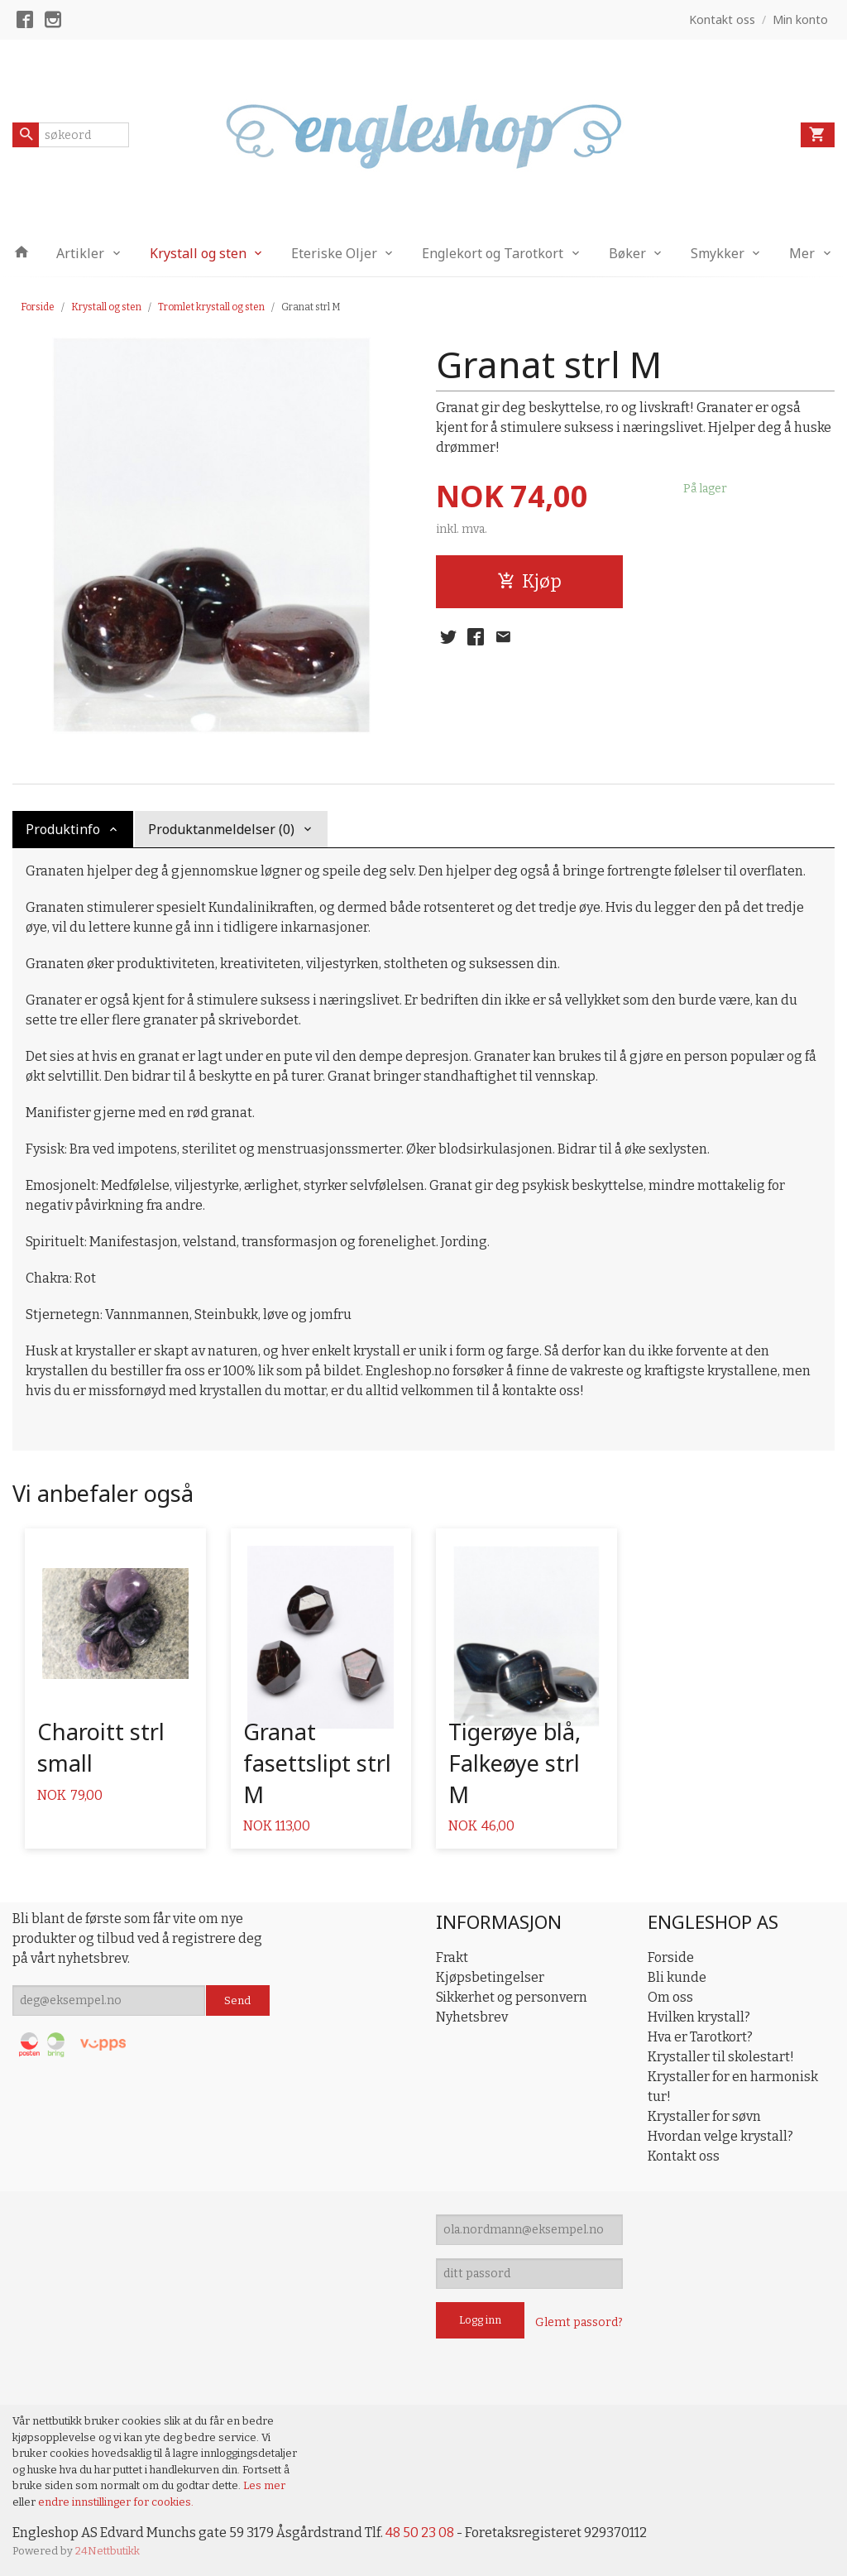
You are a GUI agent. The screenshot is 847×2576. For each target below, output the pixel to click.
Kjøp (529, 581)
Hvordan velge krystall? (720, 2136)
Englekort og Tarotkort (492, 253)
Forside (38, 307)
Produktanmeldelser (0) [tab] (221, 829)
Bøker (627, 253)
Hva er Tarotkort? (700, 2037)
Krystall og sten (198, 253)
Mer (802, 253)
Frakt (452, 1957)
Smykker (717, 253)
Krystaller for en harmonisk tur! (733, 2086)
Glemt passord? (579, 2322)
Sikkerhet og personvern (511, 1997)
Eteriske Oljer (334, 253)
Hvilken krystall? (699, 2017)
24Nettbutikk (107, 2551)
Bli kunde (677, 1977)
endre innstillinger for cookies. (116, 2502)
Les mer (264, 2485)
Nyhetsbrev (472, 2017)
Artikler (80, 253)
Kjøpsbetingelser (490, 1977)
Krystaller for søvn (704, 2116)
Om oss (670, 1997)
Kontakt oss (684, 2156)
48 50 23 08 (419, 2532)
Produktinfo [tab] (63, 829)
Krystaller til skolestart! (721, 2057)
